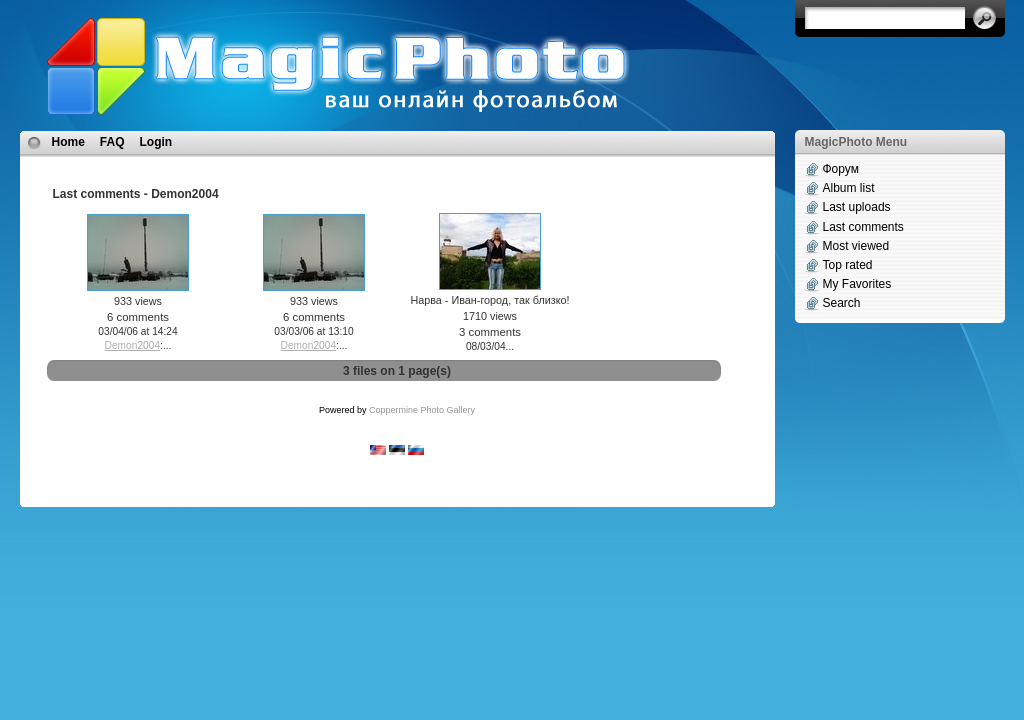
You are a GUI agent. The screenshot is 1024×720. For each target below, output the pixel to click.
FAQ (112, 142)
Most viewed (856, 246)
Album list (849, 188)
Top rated (848, 265)
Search (842, 303)
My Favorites (857, 284)
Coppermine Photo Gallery (422, 410)
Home (68, 142)
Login (156, 142)
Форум (841, 169)
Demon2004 (133, 345)
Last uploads (857, 207)
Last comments (863, 227)
